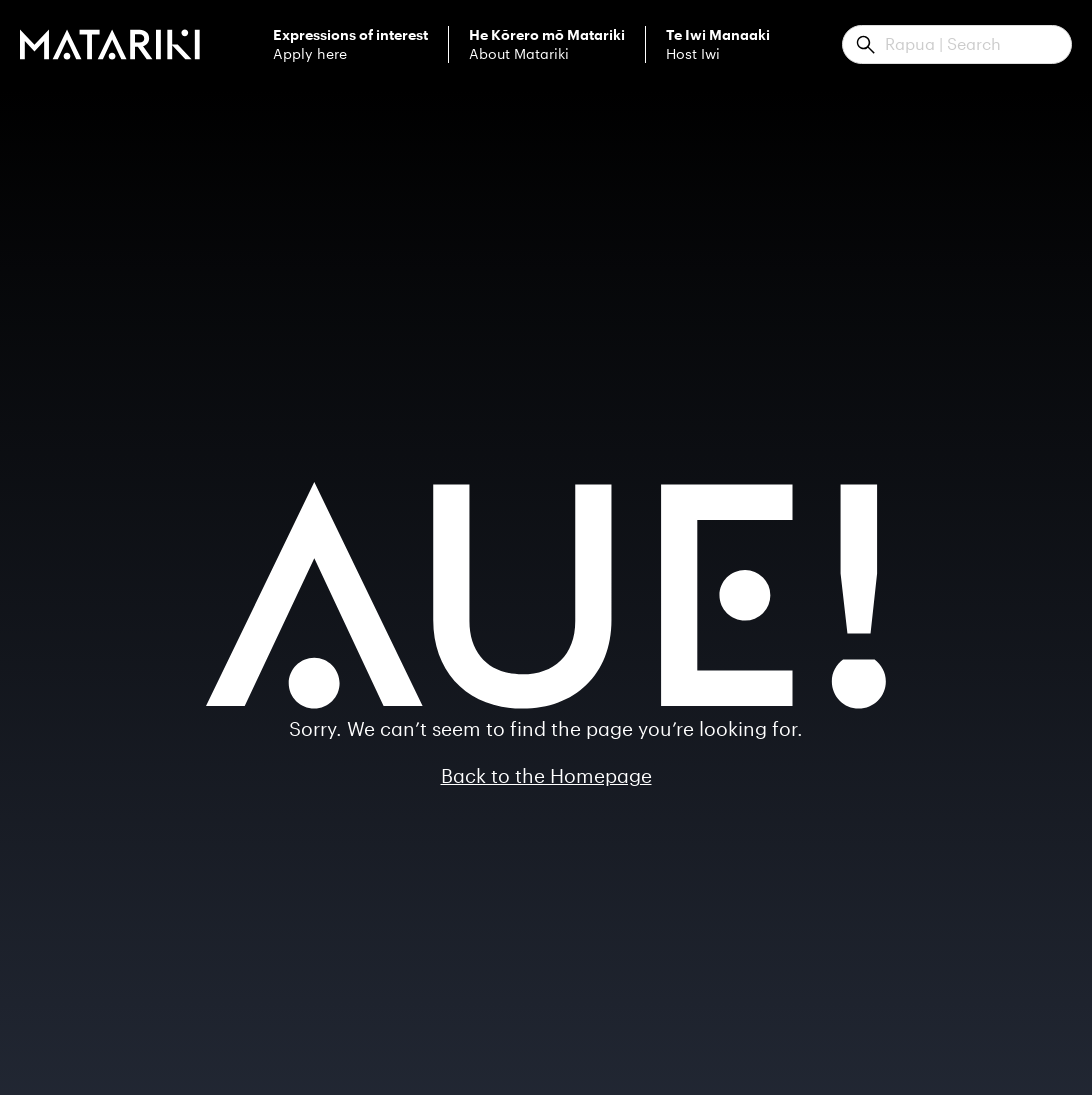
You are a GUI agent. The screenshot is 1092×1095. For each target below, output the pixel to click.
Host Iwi (718, 44)
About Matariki (547, 44)
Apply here (350, 44)
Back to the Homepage (546, 775)
